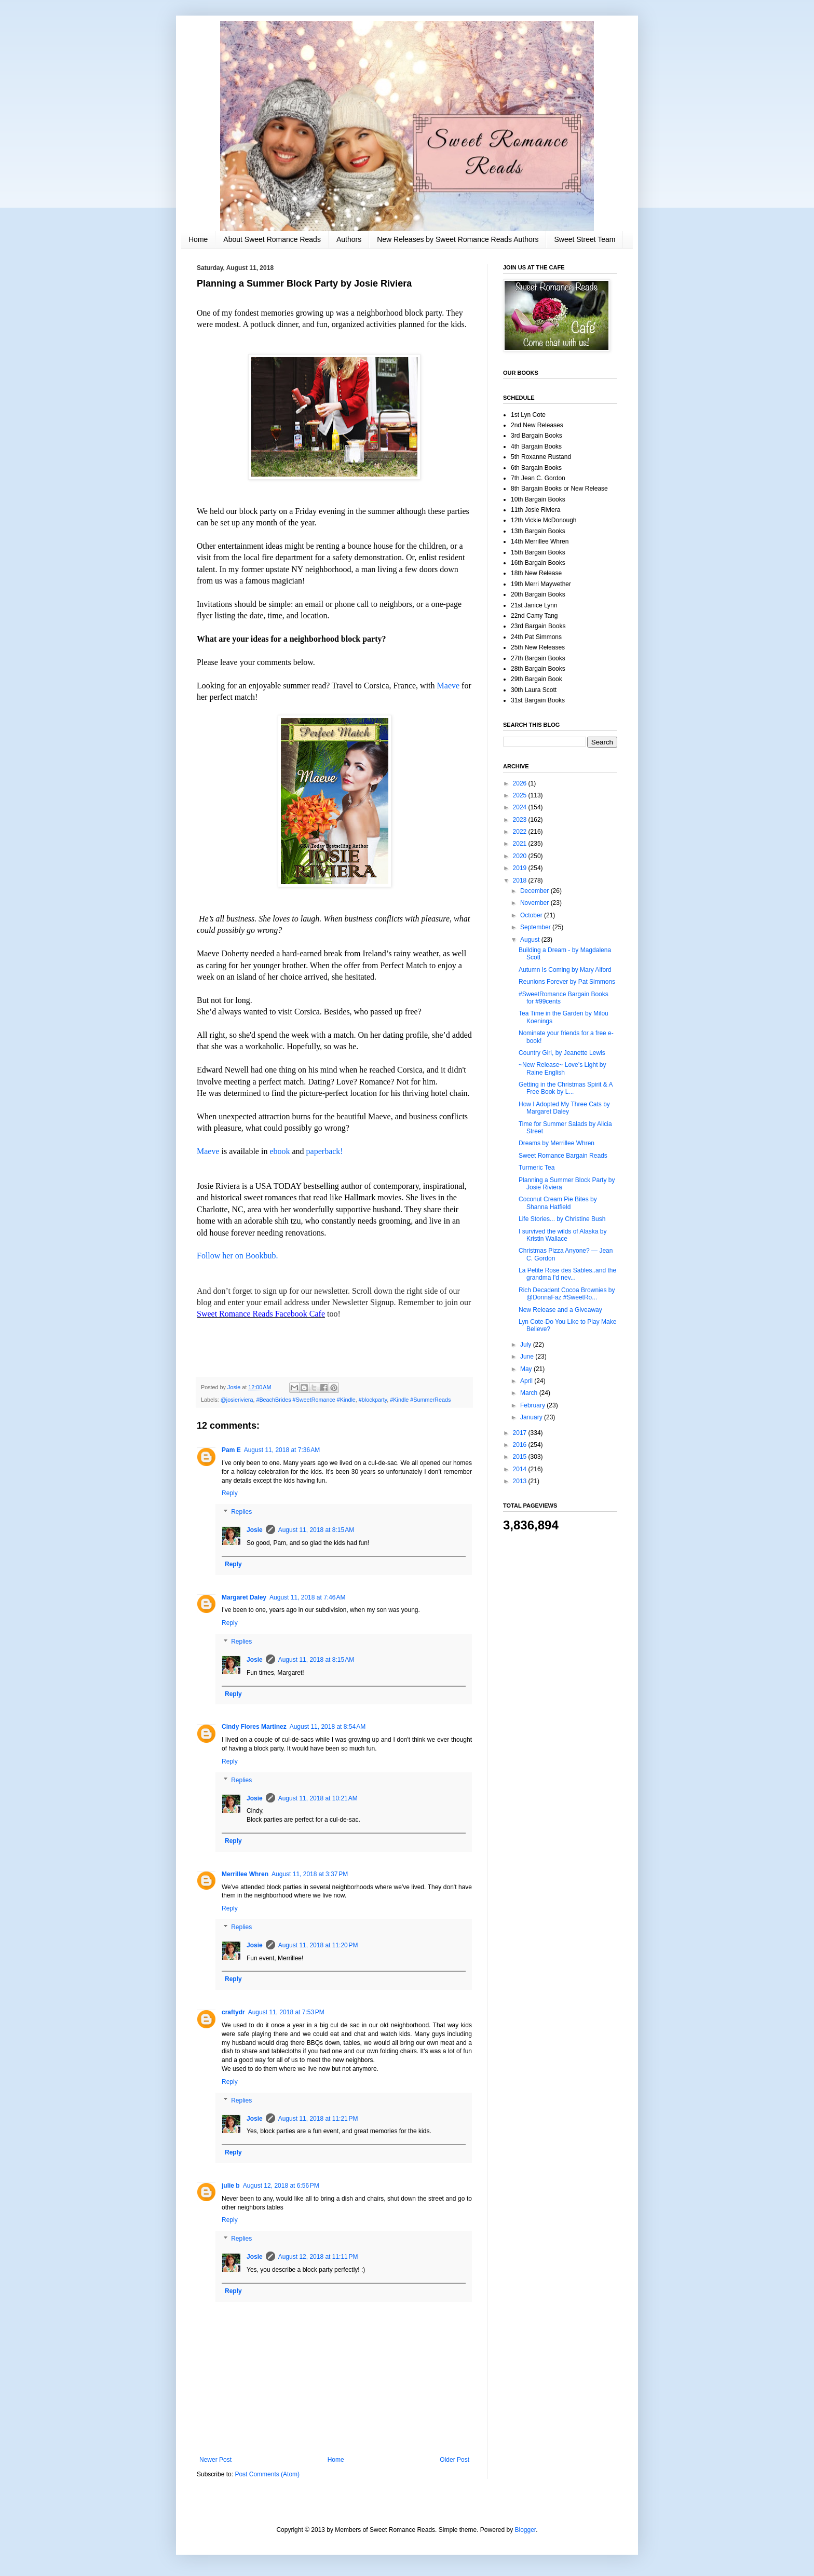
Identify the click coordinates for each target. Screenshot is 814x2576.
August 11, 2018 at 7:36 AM (282, 1450)
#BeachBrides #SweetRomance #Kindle (305, 1400)
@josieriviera (237, 1400)
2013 (520, 1481)
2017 (520, 1432)
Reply (230, 1493)
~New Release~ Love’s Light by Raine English (562, 1068)
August (530, 939)
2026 (520, 783)
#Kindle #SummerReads (420, 1400)
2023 (520, 819)
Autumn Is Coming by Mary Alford (565, 969)
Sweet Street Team (584, 239)
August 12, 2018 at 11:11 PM (318, 2256)
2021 (520, 843)
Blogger (525, 2529)
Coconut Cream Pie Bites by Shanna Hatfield (558, 1203)
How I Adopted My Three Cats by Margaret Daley (564, 1108)
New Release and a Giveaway (560, 1309)
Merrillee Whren (245, 1874)
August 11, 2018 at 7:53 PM (286, 2012)
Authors (348, 239)
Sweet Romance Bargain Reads (563, 1155)
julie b (231, 2185)
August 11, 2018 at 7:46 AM (307, 1597)
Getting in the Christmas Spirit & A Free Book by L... (566, 1088)
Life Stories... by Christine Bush (562, 1219)
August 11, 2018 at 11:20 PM (318, 1945)
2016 (520, 1444)
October (532, 915)
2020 (520, 856)
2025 (520, 795)
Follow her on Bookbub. (237, 1255)
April (527, 1381)
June (527, 1356)
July (526, 1344)
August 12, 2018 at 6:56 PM (281, 2185)
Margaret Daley (244, 1597)
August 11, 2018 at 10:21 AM (318, 1798)
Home (198, 239)
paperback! (324, 1151)
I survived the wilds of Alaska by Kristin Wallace (562, 1235)
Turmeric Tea (536, 1167)
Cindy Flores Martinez (254, 1726)
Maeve (449, 685)
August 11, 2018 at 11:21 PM (318, 2118)
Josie (255, 1530)
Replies (241, 1511)
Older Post (454, 2459)
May (527, 1369)
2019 (520, 868)
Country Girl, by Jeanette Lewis (562, 1052)
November (535, 902)
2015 (520, 1456)
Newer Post (215, 2459)
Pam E (231, 1450)
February (533, 1405)
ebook (280, 1151)
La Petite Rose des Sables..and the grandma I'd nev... (567, 1274)
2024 (520, 807)
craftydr (233, 2012)
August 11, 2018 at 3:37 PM (310, 1874)
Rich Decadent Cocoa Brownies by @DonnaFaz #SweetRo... (567, 1293)
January (532, 1417)
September (536, 927)
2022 (520, 831)
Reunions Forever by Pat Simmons (567, 981)
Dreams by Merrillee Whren (556, 1143)
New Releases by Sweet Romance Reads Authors (457, 239)
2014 (520, 1469)
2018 (520, 880)
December (535, 890)
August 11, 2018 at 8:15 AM (316, 1530)
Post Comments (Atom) (267, 2474)
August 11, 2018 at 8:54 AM (327, 1726)
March (529, 1393)
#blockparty (373, 1400)
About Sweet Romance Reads (272, 239)
